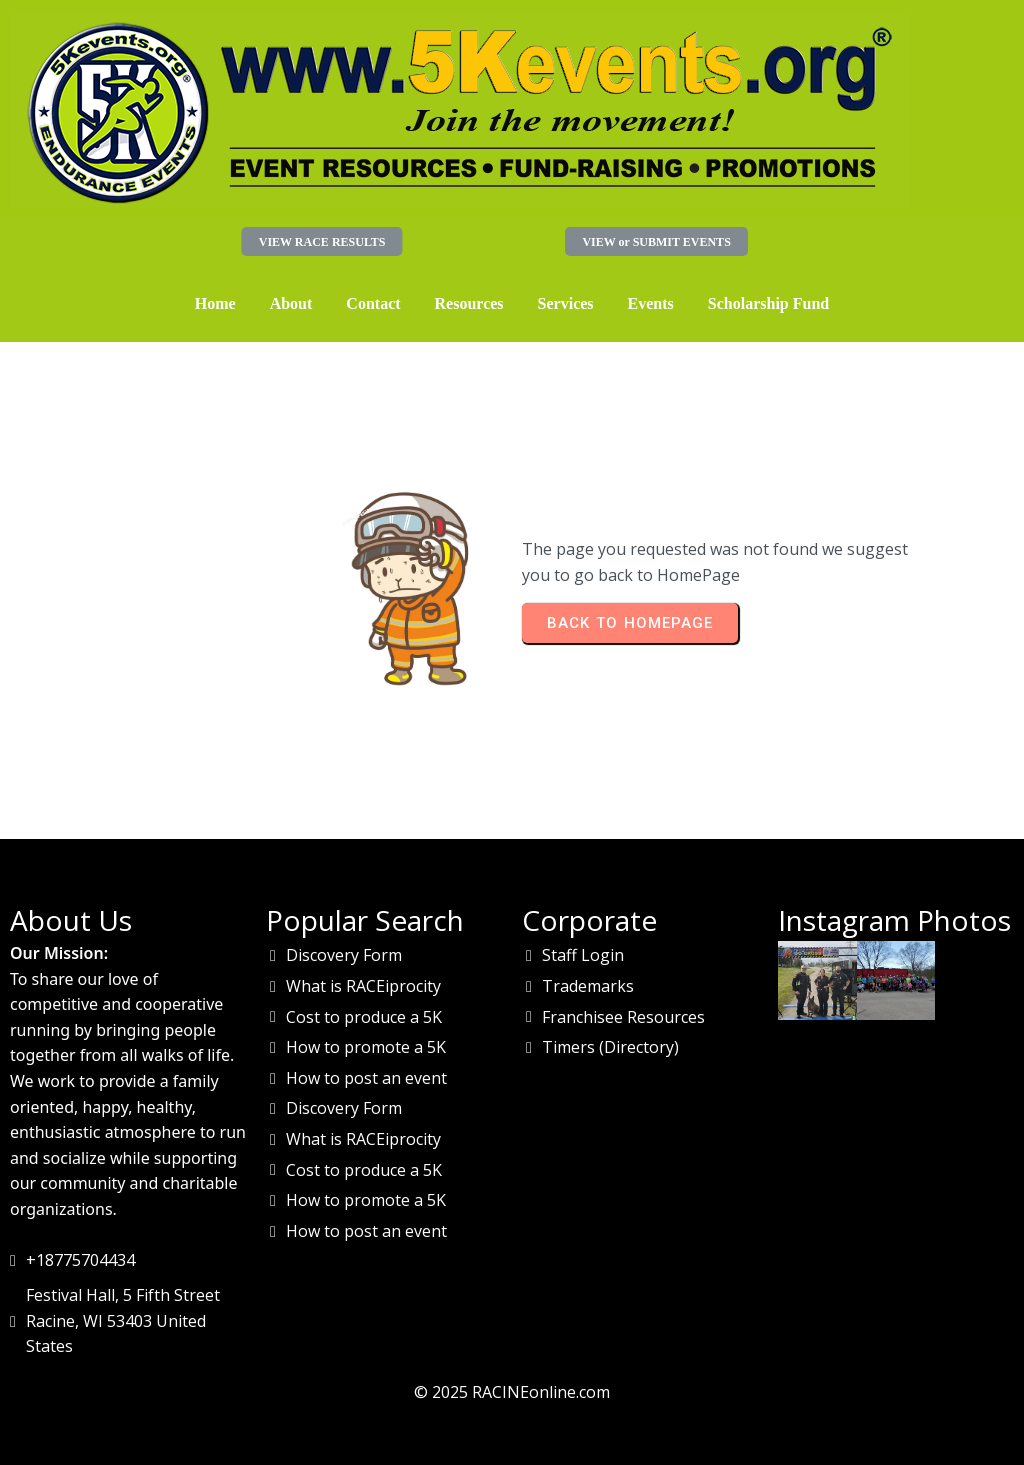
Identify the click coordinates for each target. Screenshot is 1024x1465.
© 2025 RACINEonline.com (512, 1392)
